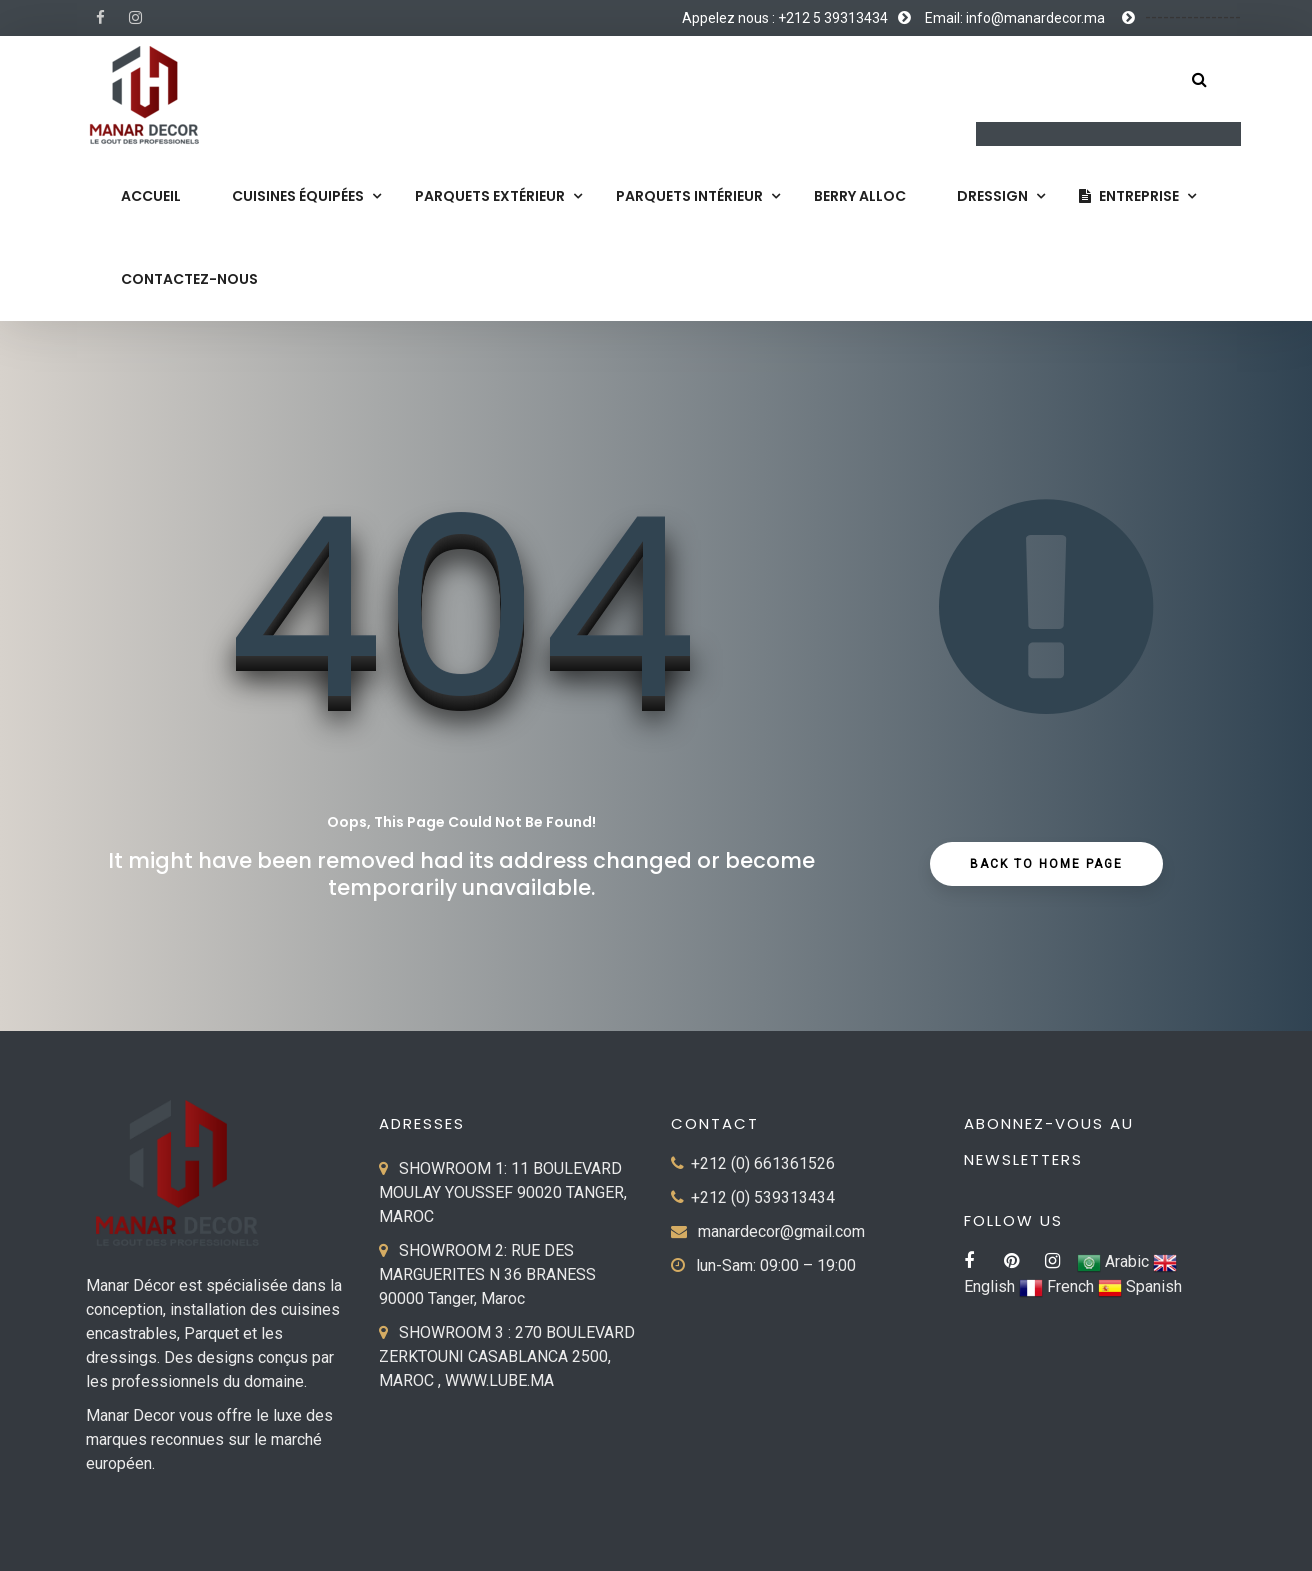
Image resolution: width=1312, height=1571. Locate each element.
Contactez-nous (189, 279)
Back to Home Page (1046, 864)
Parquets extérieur (490, 196)
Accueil (151, 196)
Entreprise (1129, 196)
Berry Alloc (860, 196)
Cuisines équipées (298, 196)
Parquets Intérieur (689, 196)
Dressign (992, 196)
